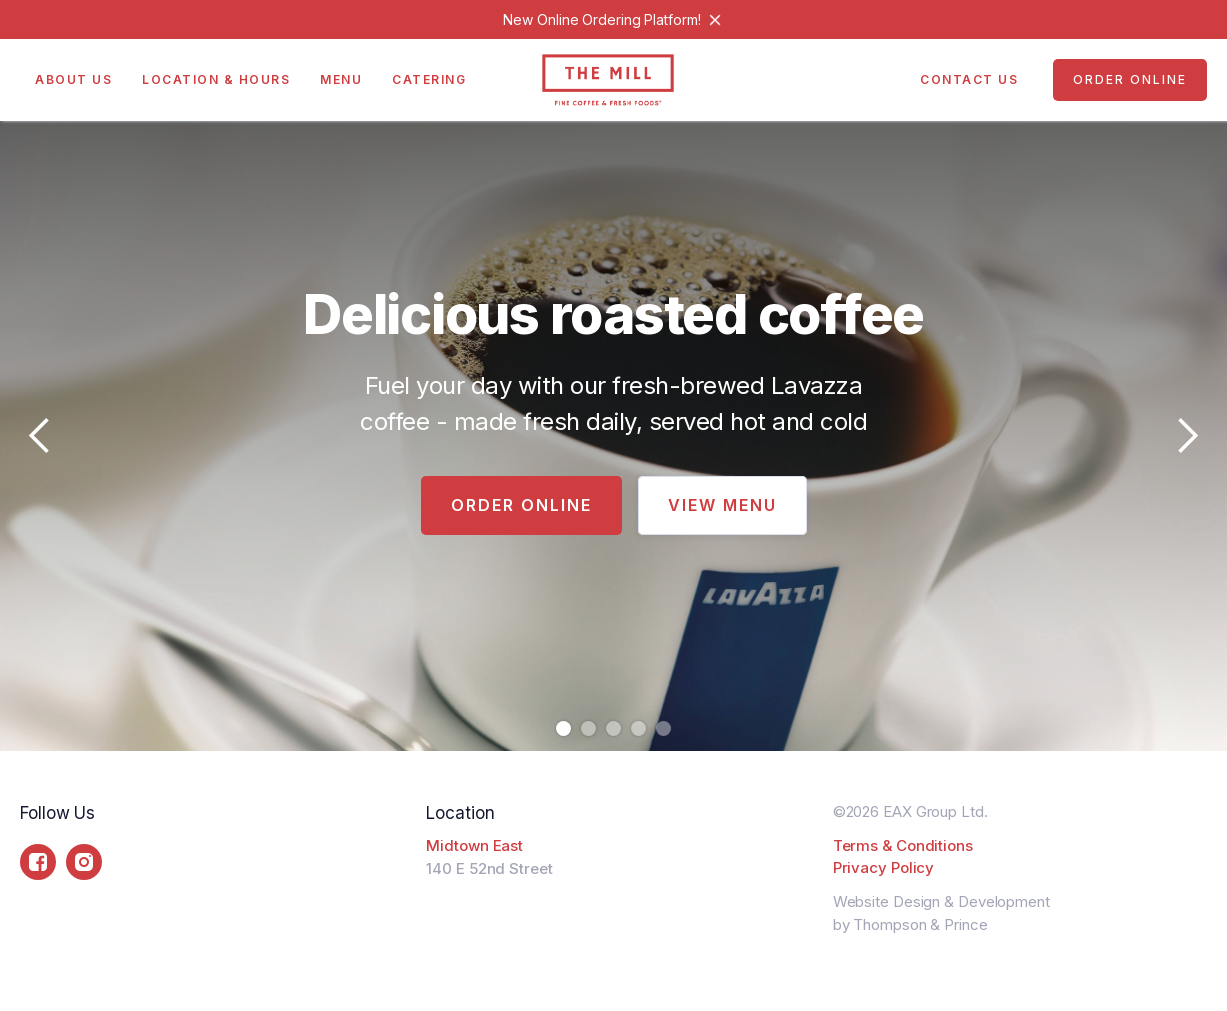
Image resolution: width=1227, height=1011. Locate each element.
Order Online (1130, 79)
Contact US (969, 79)
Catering (429, 79)
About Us (73, 79)
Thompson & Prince (920, 924)
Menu (341, 79)
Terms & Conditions (903, 845)
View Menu (722, 505)
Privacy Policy (884, 867)
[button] (40, 436)
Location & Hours (216, 79)
